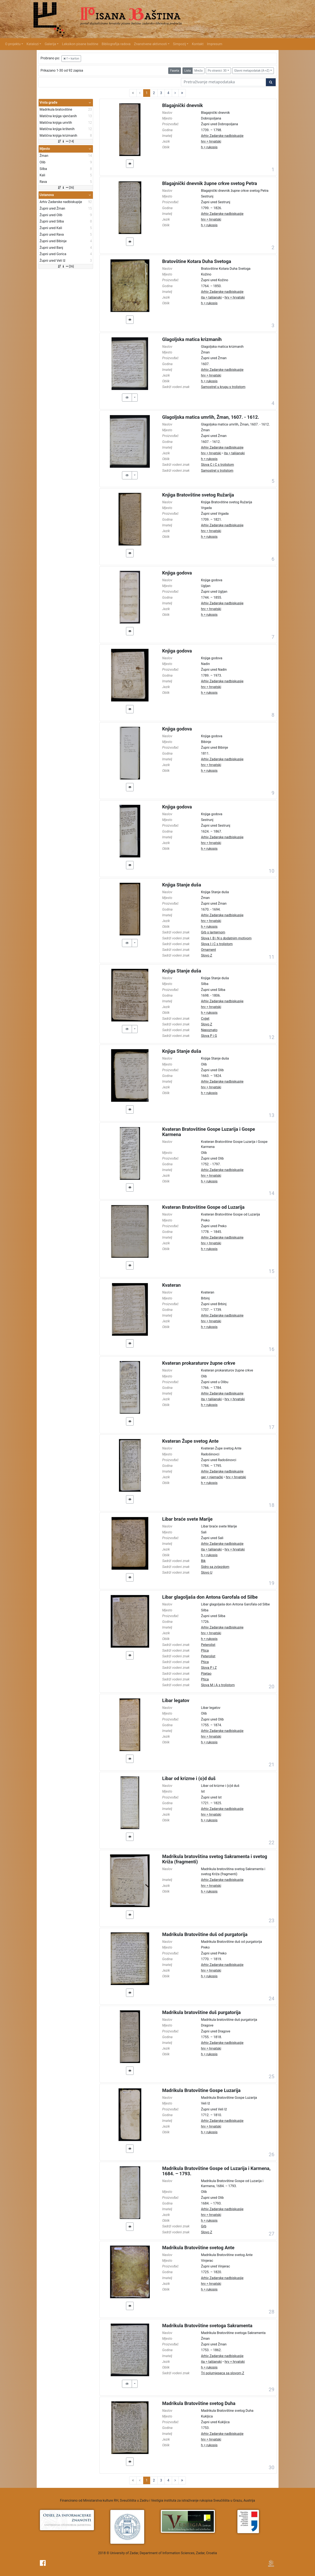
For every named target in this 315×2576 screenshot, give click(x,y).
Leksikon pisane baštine (80, 44)
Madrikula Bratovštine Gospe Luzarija (201, 2090)
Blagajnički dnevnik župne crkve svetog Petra (209, 183)
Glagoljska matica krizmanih (191, 339)
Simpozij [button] (179, 44)
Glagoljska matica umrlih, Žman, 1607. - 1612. (210, 417)
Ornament (208, 950)
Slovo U (206, 1572)
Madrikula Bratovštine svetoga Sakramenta (207, 2325)
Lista (187, 70)
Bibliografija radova (116, 44)
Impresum (214, 44)
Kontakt (197, 44)
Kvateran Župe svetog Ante (190, 1441)
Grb (203, 2226)
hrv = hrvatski (211, 141)
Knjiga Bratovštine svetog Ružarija (198, 495)
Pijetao (206, 1674)
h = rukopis (209, 147)
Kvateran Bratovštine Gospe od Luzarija (203, 1207)
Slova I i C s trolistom (216, 944)
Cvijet (205, 1019)
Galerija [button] (50, 44)
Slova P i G (209, 1036)
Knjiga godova (177, 573)
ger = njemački (212, 1477)
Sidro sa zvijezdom (215, 1567)
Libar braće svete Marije (187, 1519)
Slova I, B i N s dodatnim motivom (226, 938)
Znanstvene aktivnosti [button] (150, 44)
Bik (203, 1561)
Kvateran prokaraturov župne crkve (198, 1363)
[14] (65, 141)
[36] (65, 187)
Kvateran (171, 1285)
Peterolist (208, 1645)
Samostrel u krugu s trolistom (223, 387)
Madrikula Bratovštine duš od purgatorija (204, 1934)
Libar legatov (175, 1700)
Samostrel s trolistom (217, 471)
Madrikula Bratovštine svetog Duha (198, 2403)
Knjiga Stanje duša (181, 884)
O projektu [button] (13, 44)
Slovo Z (206, 955)
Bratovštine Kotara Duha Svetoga (196, 261)
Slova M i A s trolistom (218, 1685)
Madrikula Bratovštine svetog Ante (198, 2247)
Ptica (205, 1650)
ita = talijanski (211, 297)
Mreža (198, 70)
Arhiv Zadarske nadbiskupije (222, 136)
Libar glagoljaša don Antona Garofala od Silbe (210, 1597)
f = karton (71, 58)
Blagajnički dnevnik (182, 105)
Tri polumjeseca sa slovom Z (222, 2373)
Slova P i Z (209, 1668)
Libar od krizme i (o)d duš (189, 1778)
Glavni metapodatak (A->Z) (251, 70)
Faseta (174, 70)
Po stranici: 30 (217, 70)
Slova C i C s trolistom (217, 465)
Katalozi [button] (33, 44)
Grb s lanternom (213, 932)
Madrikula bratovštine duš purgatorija (201, 2012)
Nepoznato (209, 1030)
